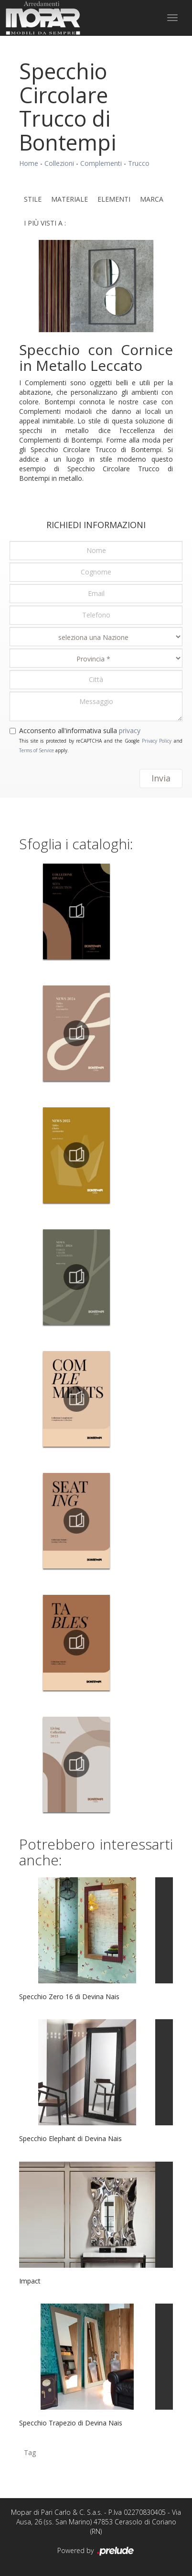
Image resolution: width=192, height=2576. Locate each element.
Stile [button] (33, 199)
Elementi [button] (113, 199)
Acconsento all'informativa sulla (79, 730)
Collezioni (59, 163)
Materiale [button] (69, 199)
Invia (161, 778)
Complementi (101, 163)
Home (28, 163)
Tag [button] (30, 2452)
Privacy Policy (157, 740)
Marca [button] (151, 199)
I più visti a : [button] (45, 222)
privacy (129, 730)
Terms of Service (36, 750)
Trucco (138, 163)
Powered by (96, 2551)
